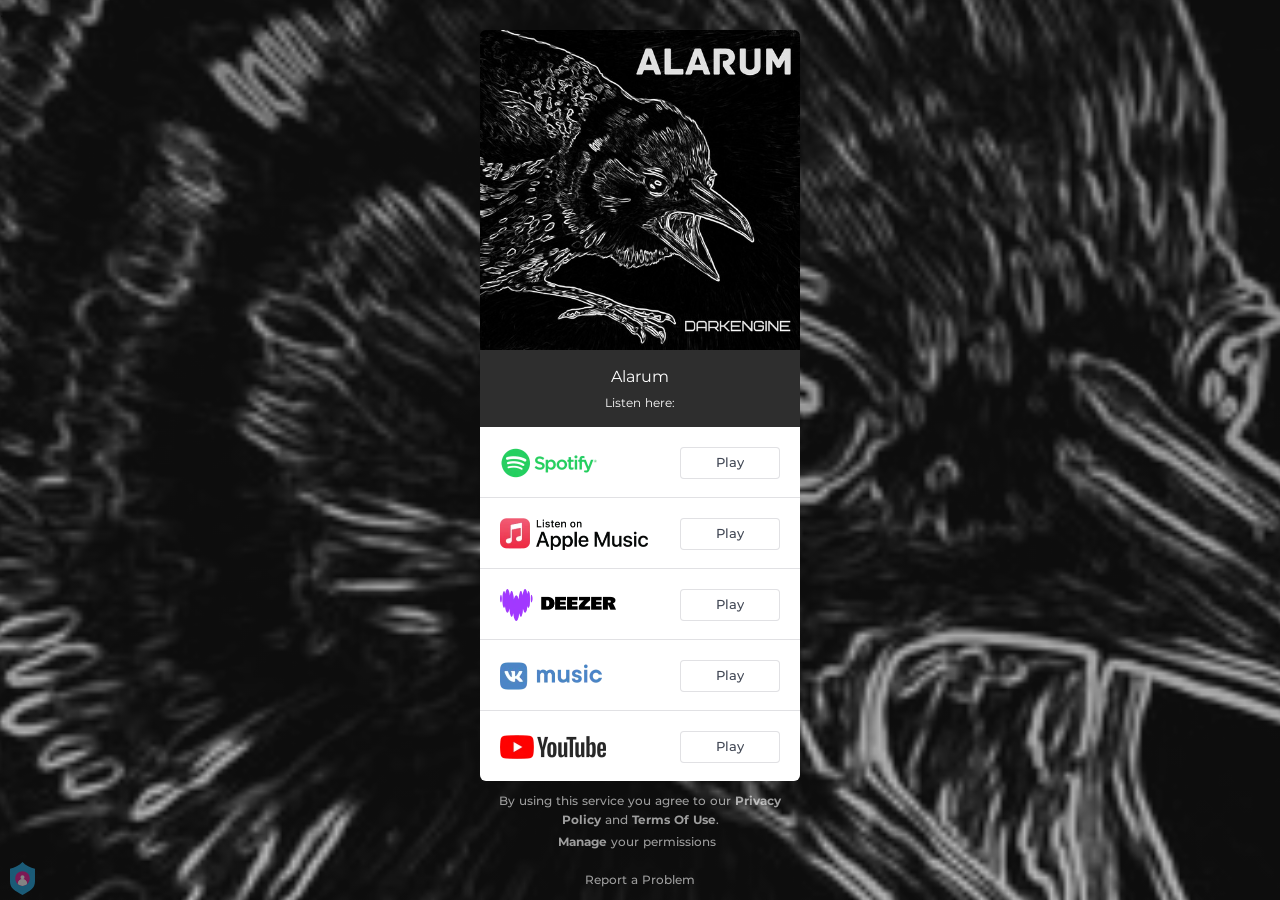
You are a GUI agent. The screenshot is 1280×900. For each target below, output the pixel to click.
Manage (582, 841)
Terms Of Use (674, 819)
